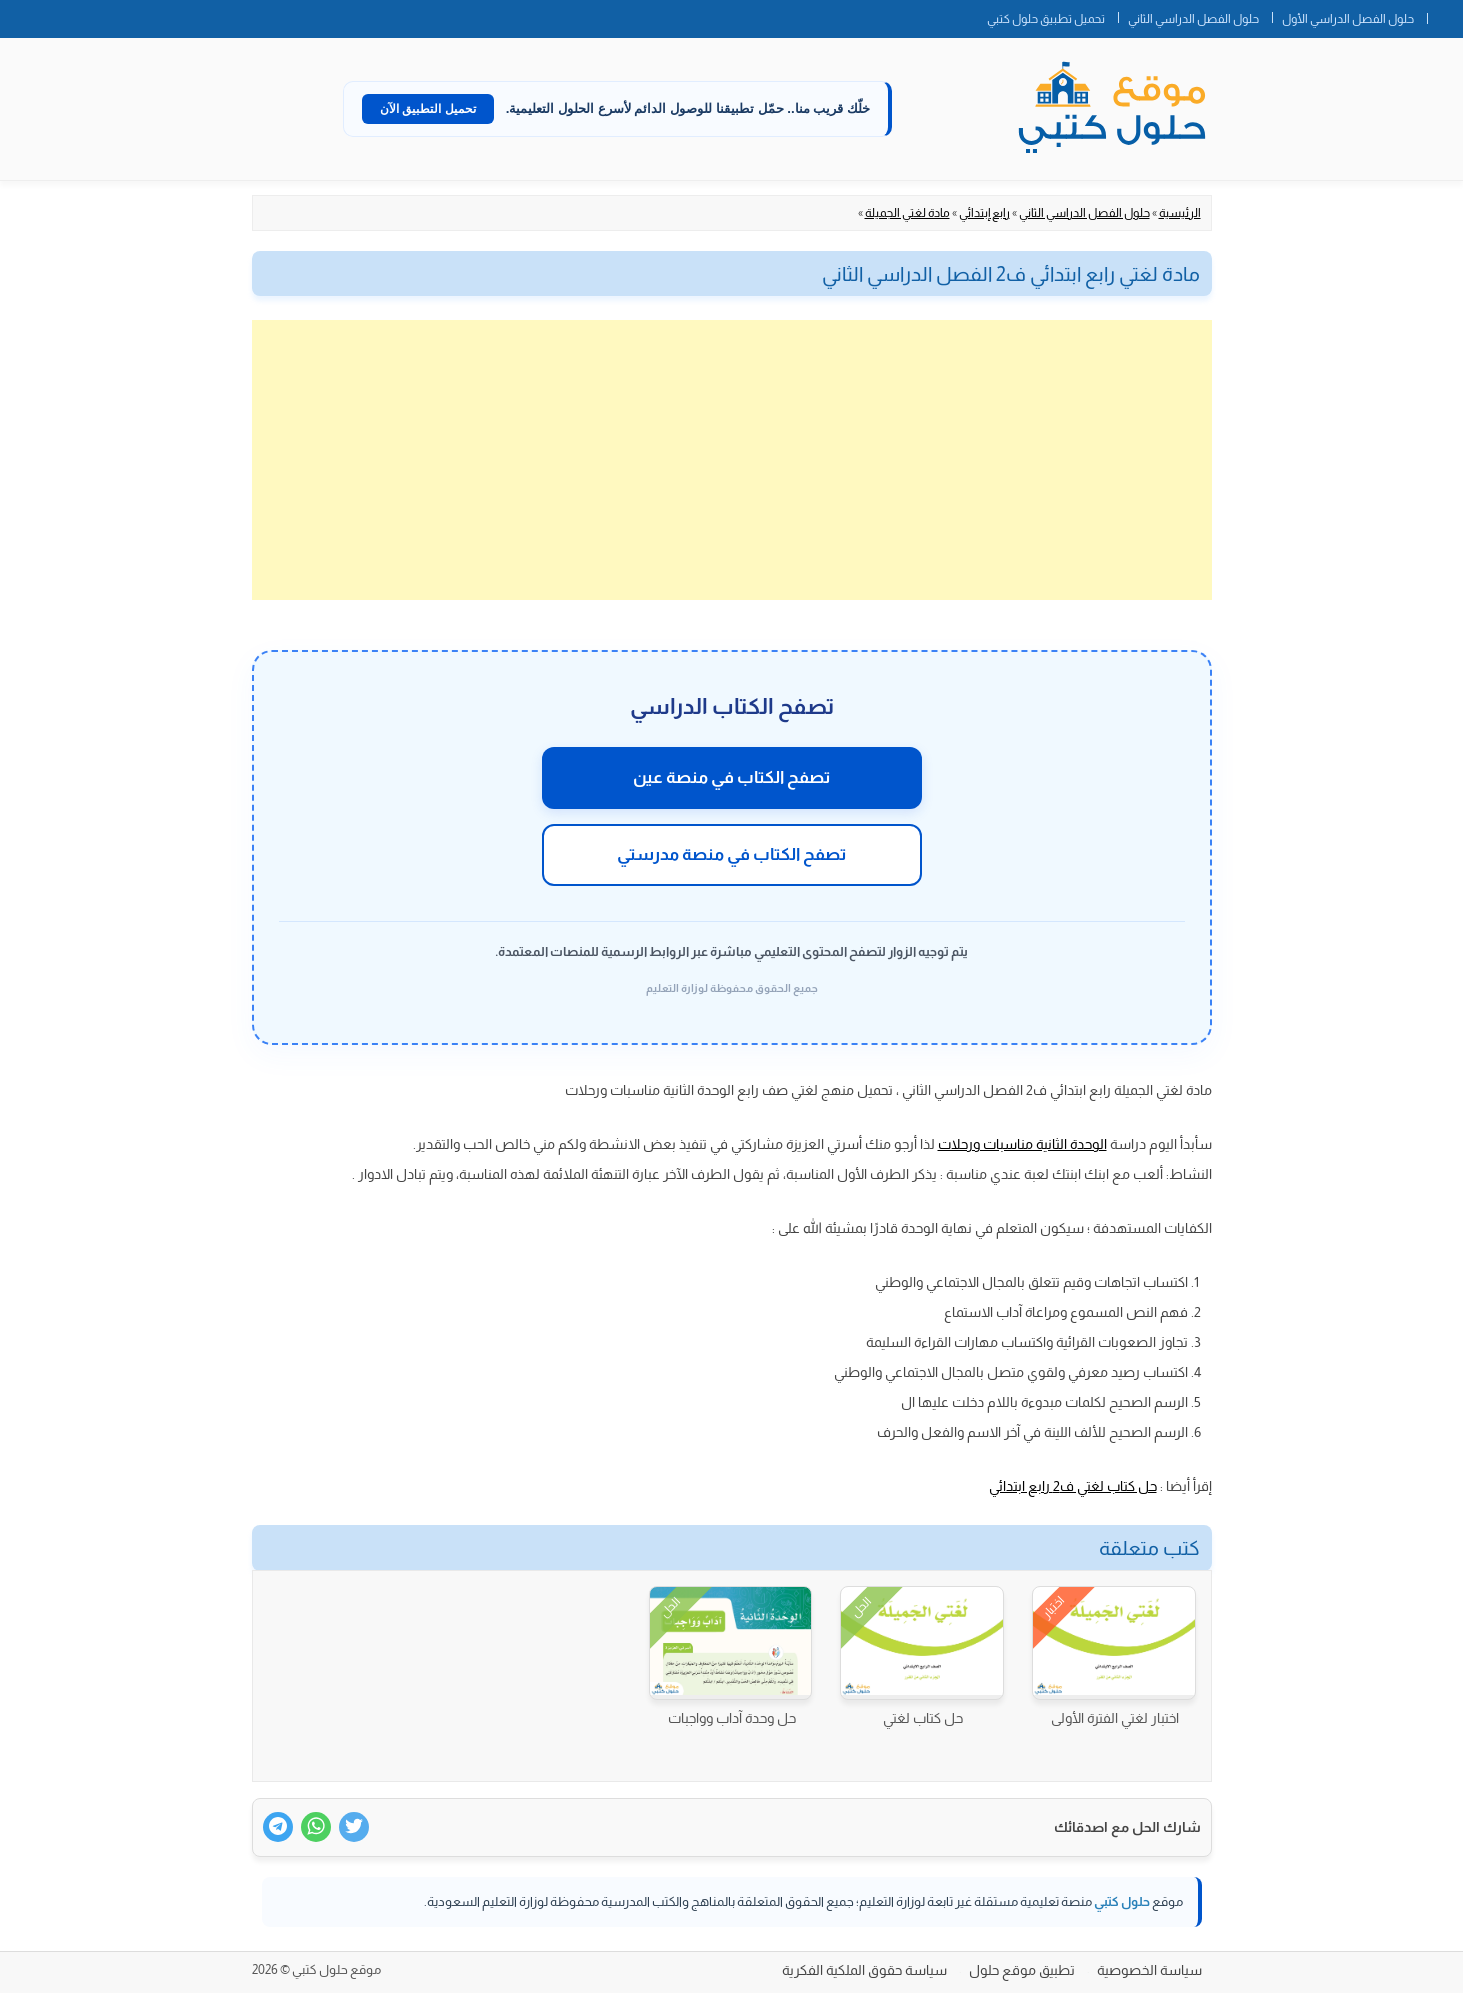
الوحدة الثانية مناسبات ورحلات (1022, 1144)
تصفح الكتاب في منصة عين (731, 777)
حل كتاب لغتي (923, 1718)
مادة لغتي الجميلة (907, 213)
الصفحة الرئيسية (1445, 15)
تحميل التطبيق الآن (428, 109)
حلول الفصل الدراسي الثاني (1193, 19)
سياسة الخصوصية (1149, 1970)
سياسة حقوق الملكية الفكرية (864, 1970)
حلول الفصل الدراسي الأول (1348, 19)
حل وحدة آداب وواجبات (732, 1718)
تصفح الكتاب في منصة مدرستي (731, 854)
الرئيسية (1180, 213)
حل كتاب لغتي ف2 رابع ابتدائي (1073, 1486)
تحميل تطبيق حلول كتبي (1046, 19)
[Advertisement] (732, 460)
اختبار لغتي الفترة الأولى (1115, 1718)
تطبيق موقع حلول (1022, 1970)
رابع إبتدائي (984, 213)
